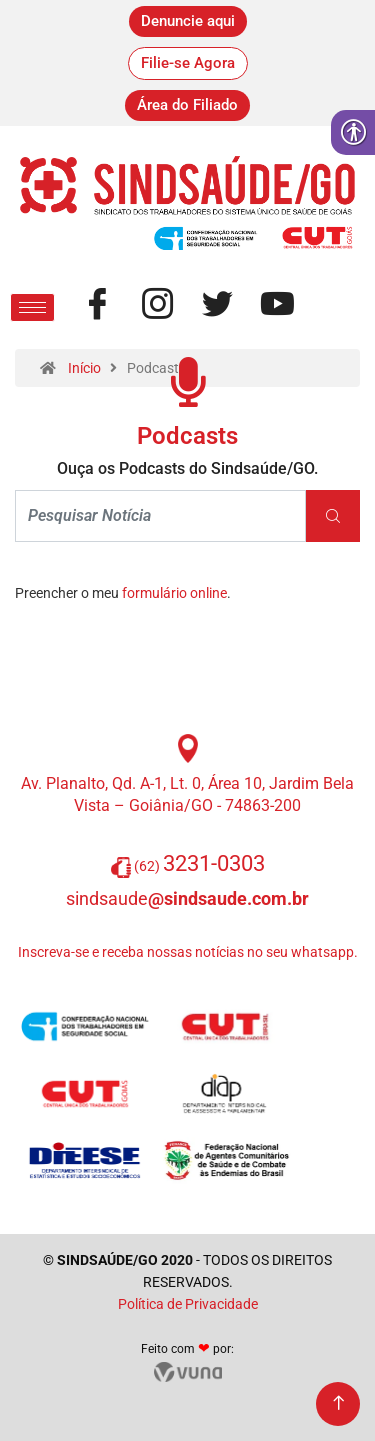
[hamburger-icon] (32, 307)
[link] (188, 21)
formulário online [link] (174, 593)
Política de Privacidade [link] (188, 1304)
